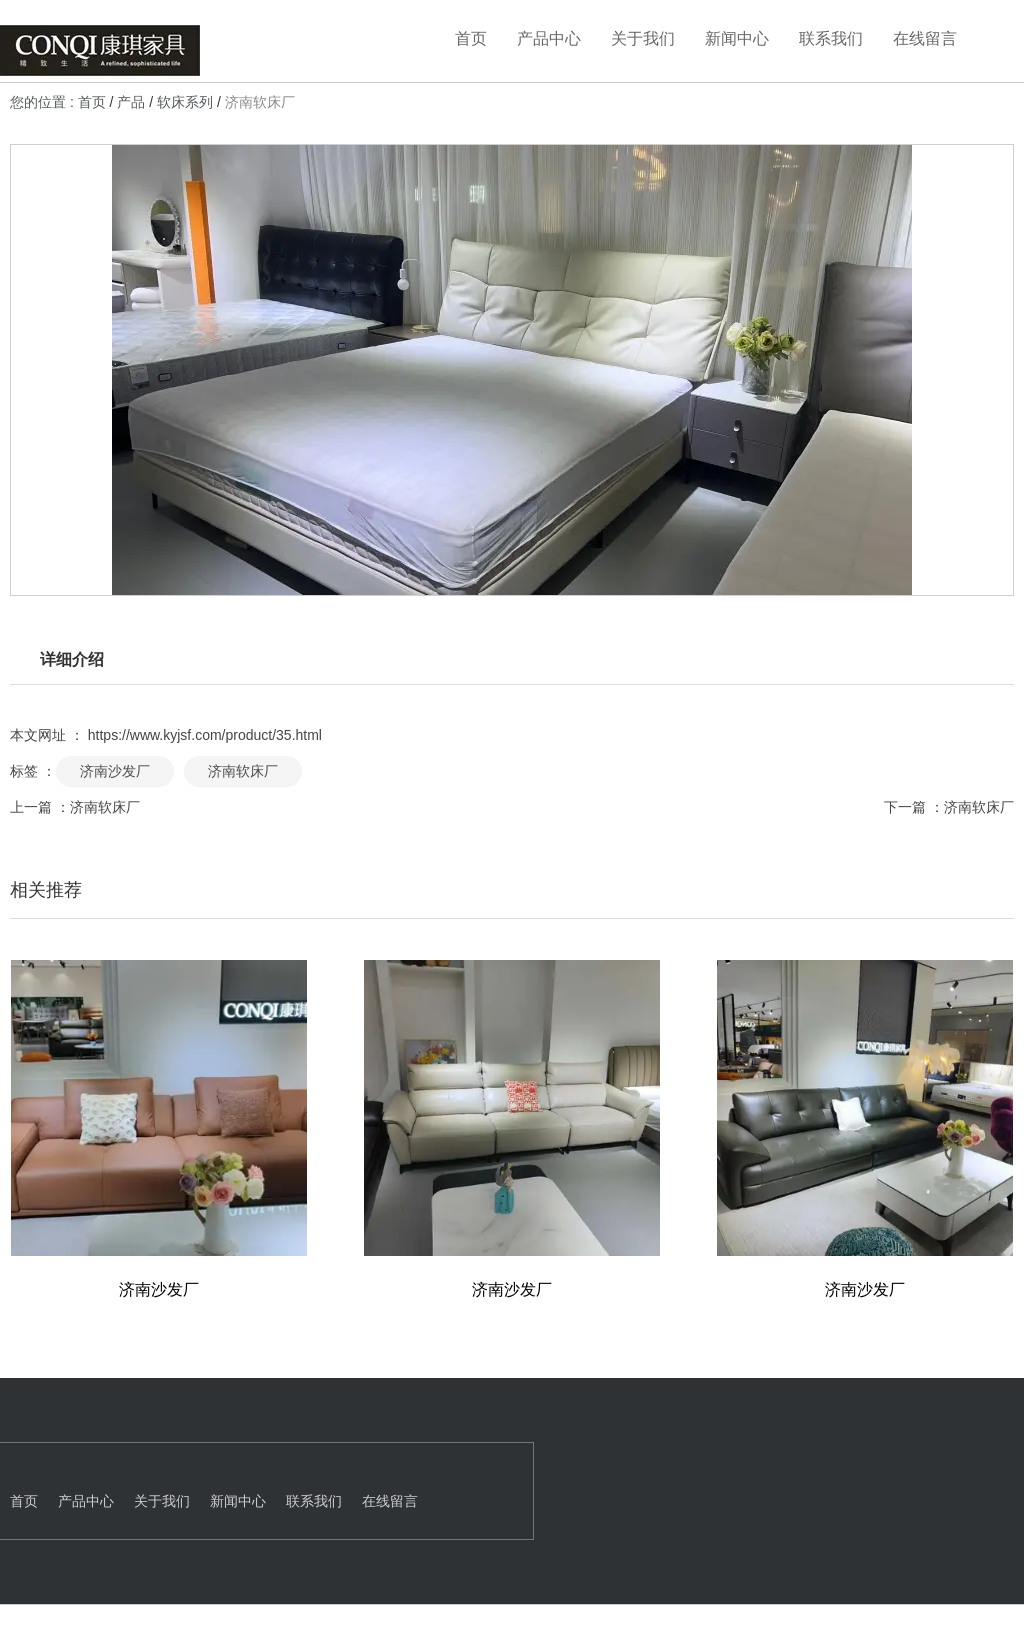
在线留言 (925, 38)
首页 (471, 38)
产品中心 (549, 38)
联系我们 (831, 38)
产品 (131, 103)
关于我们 (643, 38)
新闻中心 (737, 38)
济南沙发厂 (115, 768)
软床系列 (185, 103)
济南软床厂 (243, 768)
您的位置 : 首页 (60, 103)
